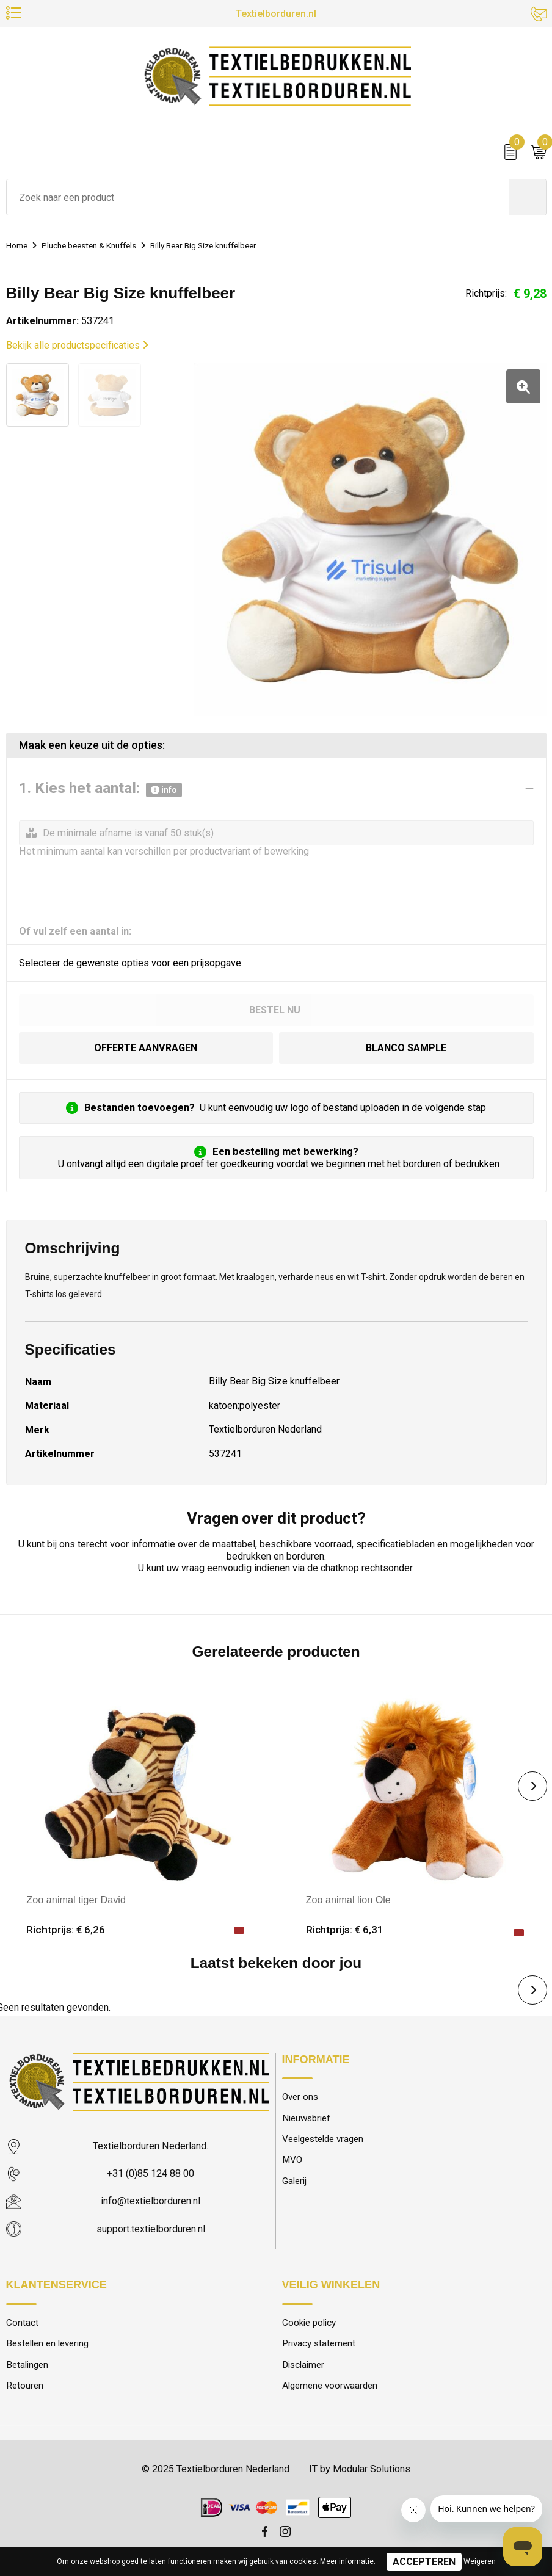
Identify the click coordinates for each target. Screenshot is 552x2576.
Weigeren (479, 2561)
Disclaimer (303, 2366)
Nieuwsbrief (306, 2120)
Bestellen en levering (47, 2345)
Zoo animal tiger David (76, 1901)
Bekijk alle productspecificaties (77, 347)
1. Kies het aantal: (100, 790)
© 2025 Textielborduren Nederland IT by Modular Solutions (276, 2471)
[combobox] (258, 200)
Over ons (300, 2098)
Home (18, 248)
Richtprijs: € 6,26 (65, 1931)
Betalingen (27, 2366)
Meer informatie (347, 2561)
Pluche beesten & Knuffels (100, 248)
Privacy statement (318, 2345)
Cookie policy (309, 2323)
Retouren (24, 2387)
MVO (292, 2162)
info (164, 791)
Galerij (294, 2182)
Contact (22, 2323)
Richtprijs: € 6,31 (345, 1931)
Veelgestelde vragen (322, 2140)
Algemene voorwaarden (330, 2387)
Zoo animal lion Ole (348, 1901)
